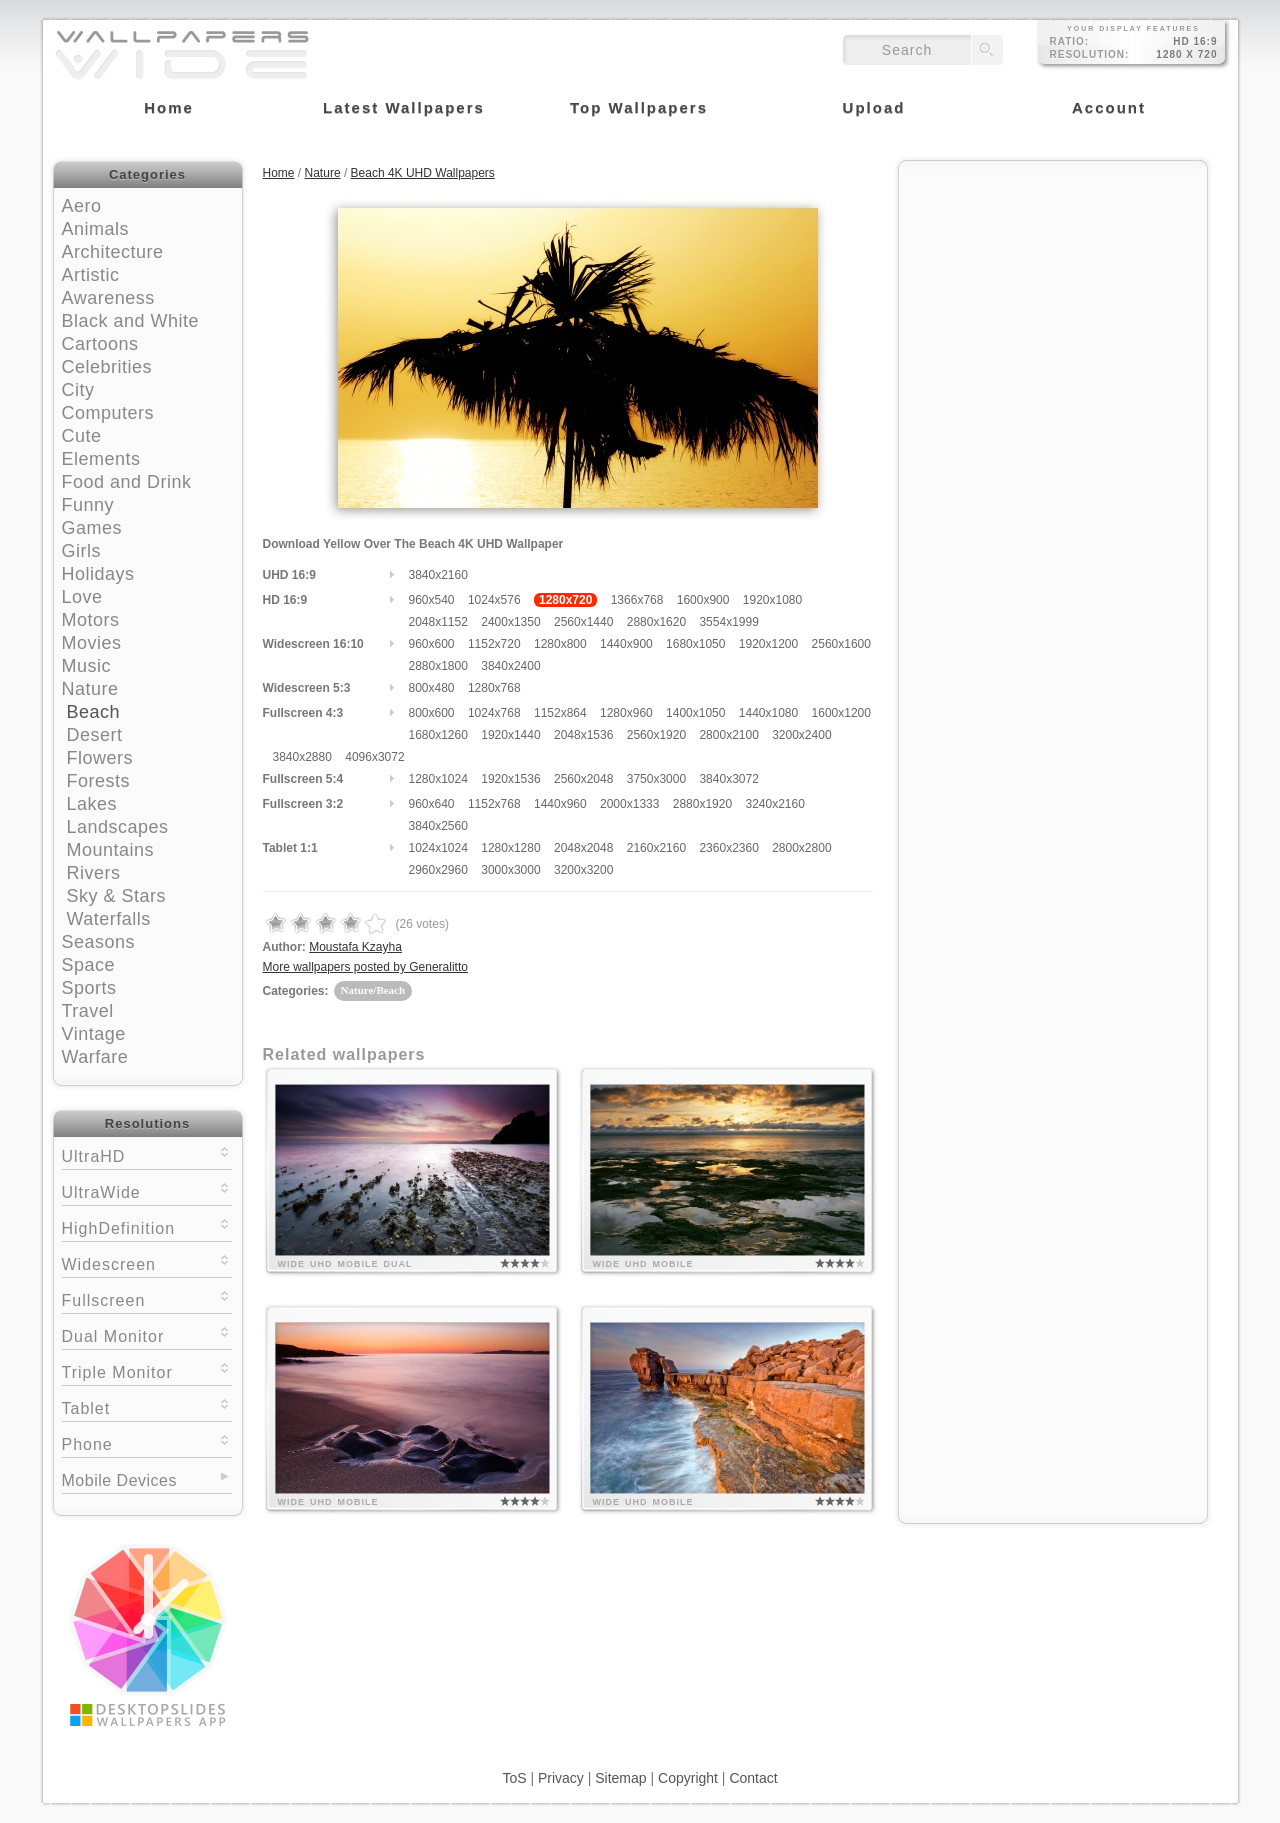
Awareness (108, 298)
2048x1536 (583, 735)
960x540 (432, 600)
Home (279, 173)
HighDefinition (147, 1226)
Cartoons (100, 344)
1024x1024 (438, 848)
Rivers (94, 873)
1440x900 (626, 644)
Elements (101, 459)
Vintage (94, 1034)
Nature (90, 689)
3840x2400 (510, 666)
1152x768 (494, 804)
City (78, 390)
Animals (96, 229)
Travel (88, 1011)
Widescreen (147, 1262)
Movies (92, 643)
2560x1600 (841, 644)
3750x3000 (656, 779)
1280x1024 (438, 779)
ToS (514, 1778)
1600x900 (703, 600)
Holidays (98, 574)
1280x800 (560, 644)
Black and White (131, 321)
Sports (89, 988)
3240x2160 (774, 804)
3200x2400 (801, 735)
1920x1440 (510, 735)
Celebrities (107, 367)
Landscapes (118, 827)
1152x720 (494, 644)
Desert (95, 735)
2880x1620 (656, 622)
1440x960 (560, 804)
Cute (82, 436)
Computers (108, 413)
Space (89, 965)
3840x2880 (302, 757)
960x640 (432, 804)
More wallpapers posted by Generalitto (365, 967)
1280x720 (565, 600)
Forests (99, 781)
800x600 (432, 713)
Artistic (91, 275)
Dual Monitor (147, 1334)
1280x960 (626, 713)
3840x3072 (728, 779)
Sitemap (620, 1778)
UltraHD (147, 1154)
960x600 (432, 644)
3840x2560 (438, 826)
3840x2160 (438, 575)
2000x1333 (629, 804)
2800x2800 (801, 848)
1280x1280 (510, 848)
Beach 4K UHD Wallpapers (423, 173)
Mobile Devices (119, 1480)
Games (92, 528)
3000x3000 (510, 870)
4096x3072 (374, 757)
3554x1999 (728, 622)
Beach (94, 712)
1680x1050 (695, 644)
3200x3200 (583, 870)
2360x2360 (728, 848)
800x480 (432, 688)
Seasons (99, 942)
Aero (82, 206)
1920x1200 (768, 644)
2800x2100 (728, 735)
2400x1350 (510, 622)
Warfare (95, 1057)
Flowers (100, 758)
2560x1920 (656, 735)
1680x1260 (438, 735)
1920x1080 (772, 600)
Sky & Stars (117, 896)
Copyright (688, 1778)
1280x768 (494, 688)
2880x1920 (702, 804)
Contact (753, 1778)
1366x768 (637, 600)
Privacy (561, 1778)
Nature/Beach (373, 990)
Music (87, 666)
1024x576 (494, 600)
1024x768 (494, 713)
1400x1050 (695, 713)
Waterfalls (109, 919)
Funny (88, 505)
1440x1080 (768, 713)
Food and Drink (127, 482)
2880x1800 (438, 666)
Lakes (92, 804)
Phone (147, 1442)
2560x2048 (583, 779)
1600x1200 (841, 713)
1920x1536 (510, 779)
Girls (82, 551)
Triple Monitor (147, 1370)
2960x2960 (438, 870)
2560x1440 (583, 622)
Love (82, 597)
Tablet (147, 1406)
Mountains (111, 850)
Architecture (113, 252)
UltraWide (147, 1190)
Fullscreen (147, 1298)
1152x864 (560, 713)
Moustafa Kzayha (355, 947)
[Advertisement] (1053, 297)
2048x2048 (583, 848)
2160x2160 (656, 848)
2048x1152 (438, 622)
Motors (91, 620)
